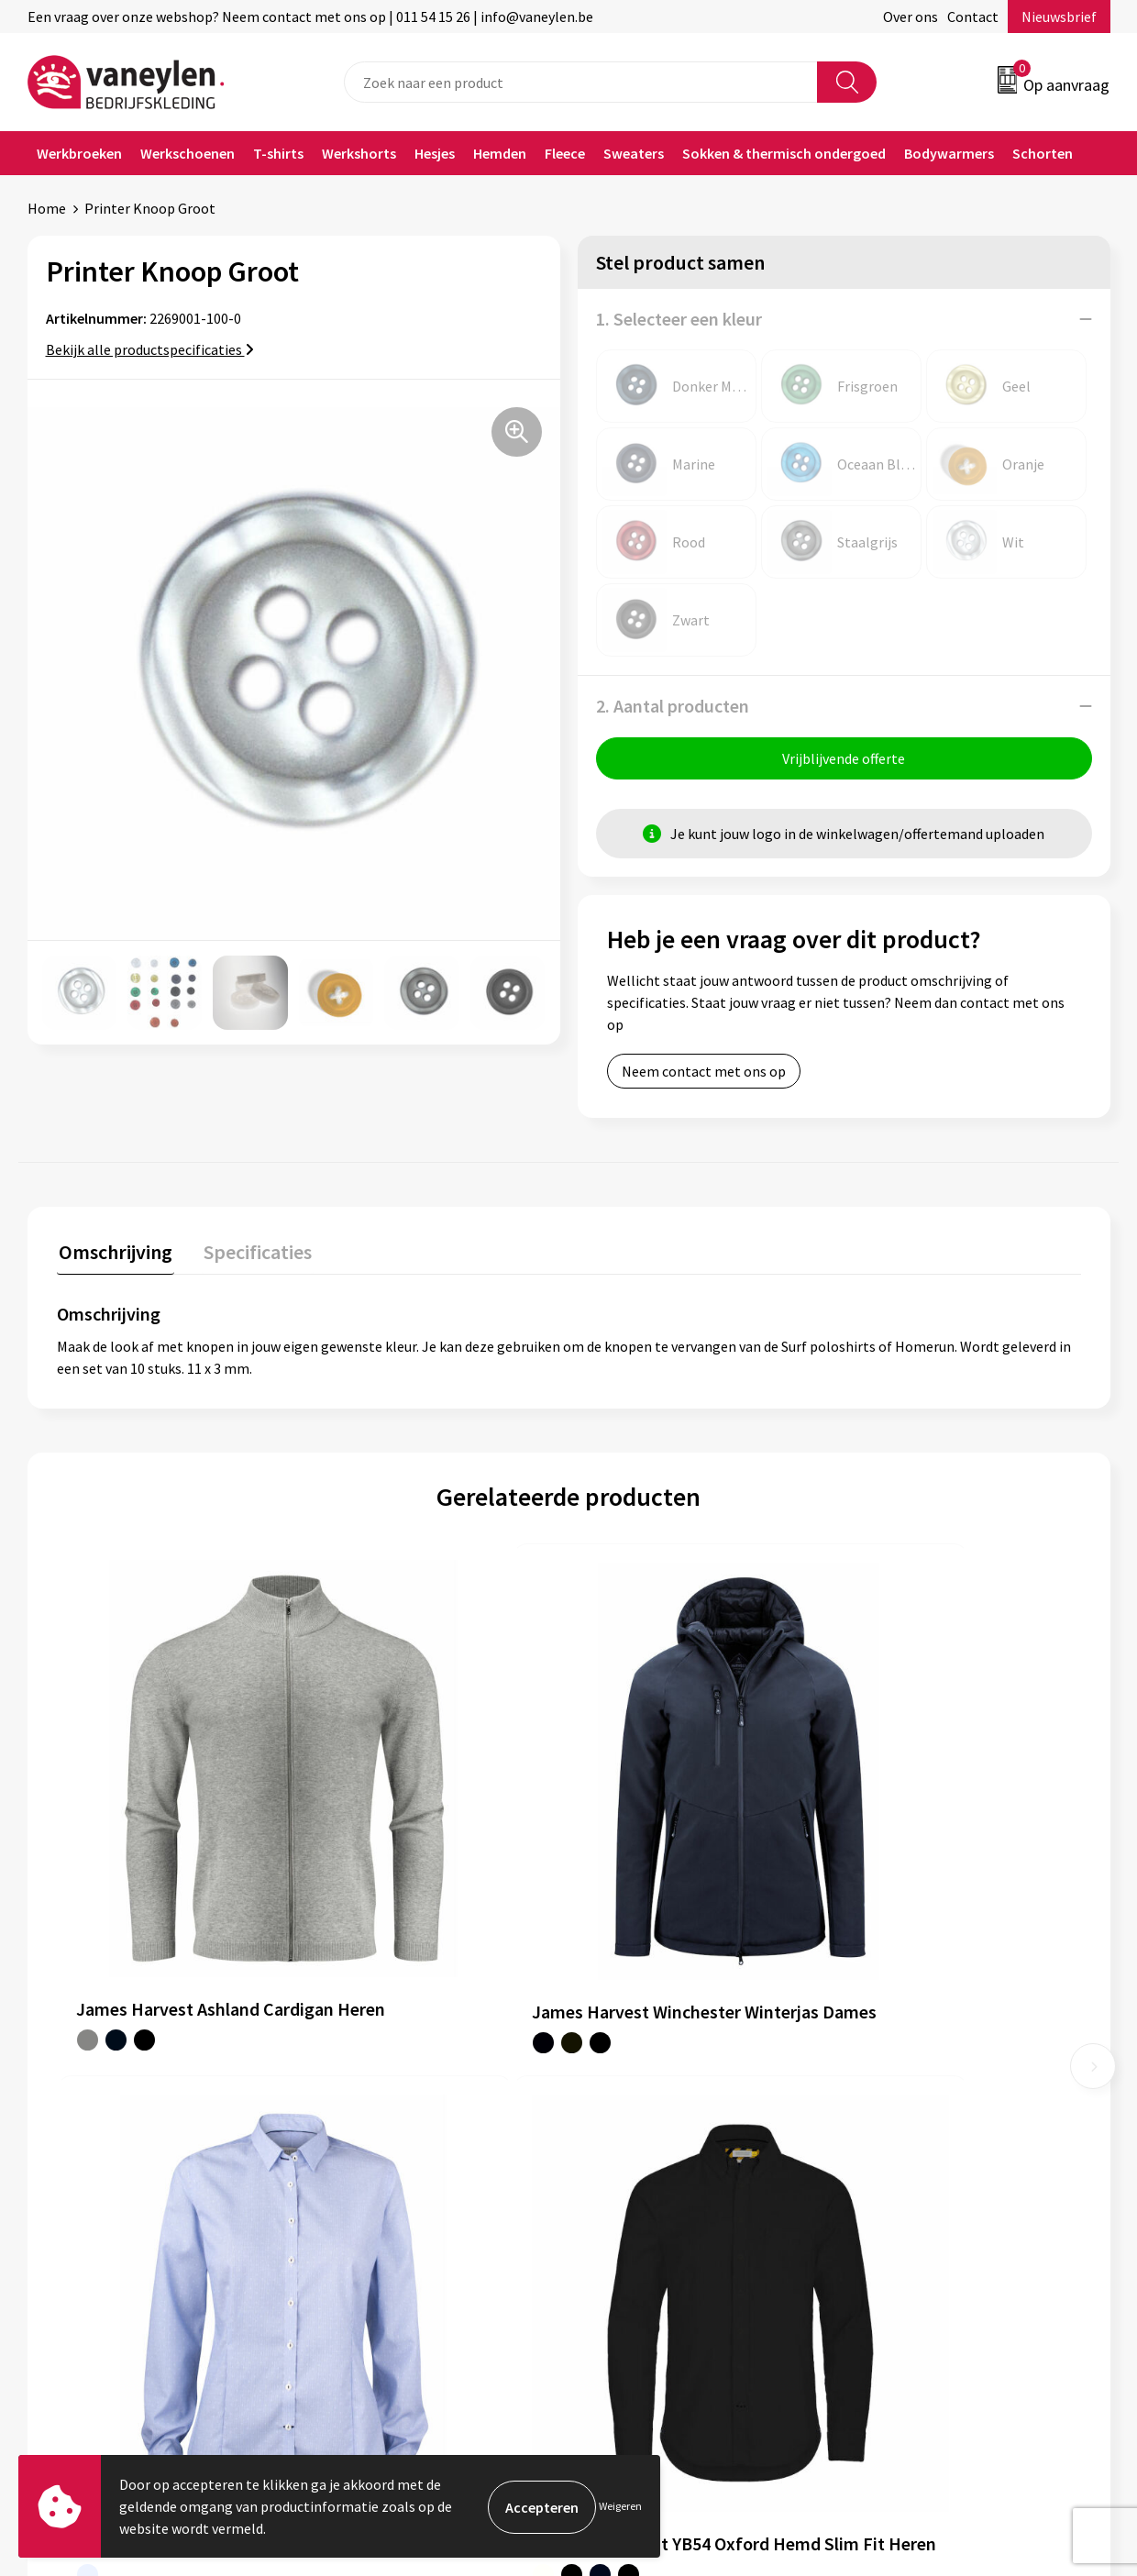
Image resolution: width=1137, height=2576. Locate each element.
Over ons (910, 16)
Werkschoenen (187, 153)
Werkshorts (359, 153)
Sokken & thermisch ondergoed (784, 153)
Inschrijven (1038, 2398)
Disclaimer (892, 2147)
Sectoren (351, 2147)
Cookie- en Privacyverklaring (948, 2119)
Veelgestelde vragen (386, 2230)
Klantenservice (638, 2091)
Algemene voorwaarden (933, 2091)
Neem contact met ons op (704, 1073)
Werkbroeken (79, 153)
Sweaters (633, 153)
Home (47, 208)
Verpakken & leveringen (665, 2147)
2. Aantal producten (672, 705)
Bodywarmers (949, 153)
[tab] (114, 1256)
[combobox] (581, 82)
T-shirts (278, 153)
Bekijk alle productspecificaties (150, 349)
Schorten (1042, 153)
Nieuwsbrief (1059, 16)
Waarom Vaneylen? (382, 2174)
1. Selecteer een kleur (679, 318)
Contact (973, 16)
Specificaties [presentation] (252, 1252)
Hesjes (434, 153)
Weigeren (620, 2506)
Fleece (565, 153)
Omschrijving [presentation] (114, 1252)
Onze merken (365, 2119)
